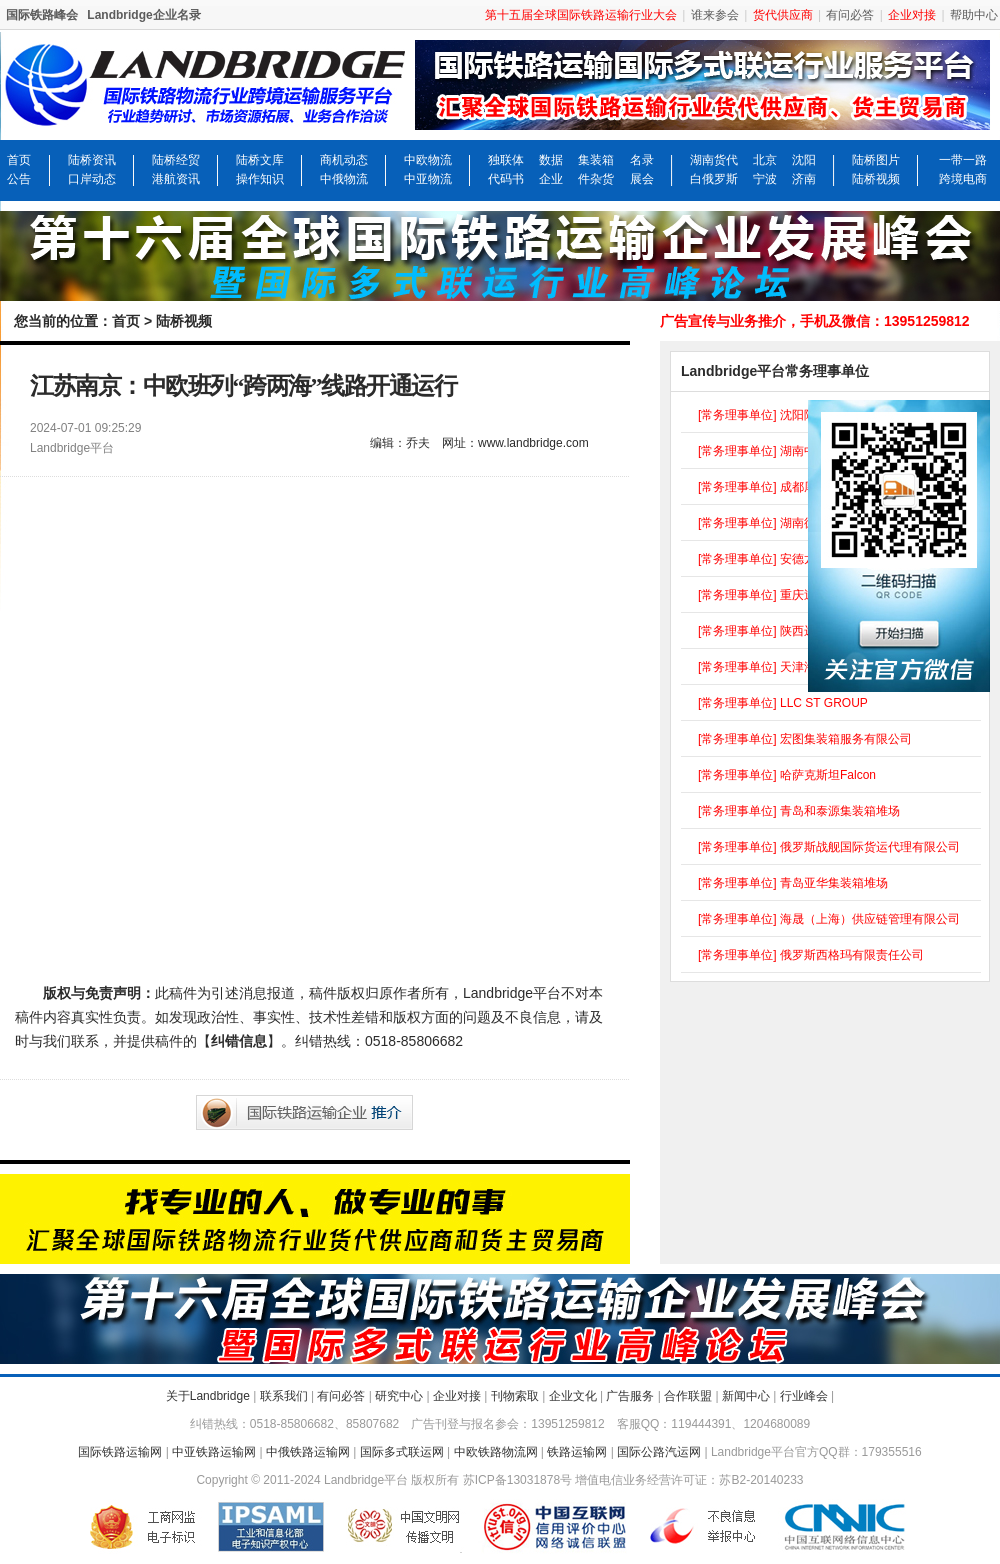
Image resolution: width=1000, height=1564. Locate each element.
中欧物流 (428, 160)
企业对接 (457, 1396)
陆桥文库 (260, 160)
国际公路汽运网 (659, 1452)
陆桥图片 (876, 160)
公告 (19, 179)
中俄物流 (344, 179)
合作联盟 (688, 1396)
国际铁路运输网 (120, 1452)
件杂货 (596, 179)
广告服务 (630, 1396)
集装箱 (596, 160)
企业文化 (573, 1396)
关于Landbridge (208, 1396)
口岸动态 (92, 179)
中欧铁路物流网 (496, 1452)
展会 (642, 179)
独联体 (506, 160)
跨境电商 (963, 179)
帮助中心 (974, 15)
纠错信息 (239, 1041)
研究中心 (399, 1396)
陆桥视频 (876, 179)
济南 (804, 179)
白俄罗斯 (714, 179)
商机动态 (344, 160)
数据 (551, 160)
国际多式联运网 (402, 1452)
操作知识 (260, 179)
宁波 (765, 179)
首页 (19, 160)
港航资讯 (176, 179)
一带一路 (963, 160)
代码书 (506, 179)
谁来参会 (715, 15)
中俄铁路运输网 (308, 1452)
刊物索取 (515, 1396)
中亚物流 (428, 179)
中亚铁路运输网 (214, 1452)
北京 (765, 160)
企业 (551, 179)
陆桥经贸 (176, 160)
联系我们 (284, 1396)
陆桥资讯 (92, 160)
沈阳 (804, 160)
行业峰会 (804, 1396)
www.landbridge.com (533, 443)
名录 (642, 160)
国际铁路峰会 (42, 15)
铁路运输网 (577, 1452)
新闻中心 (746, 1396)
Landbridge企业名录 (143, 15)
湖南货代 (714, 160)
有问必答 (850, 15)
